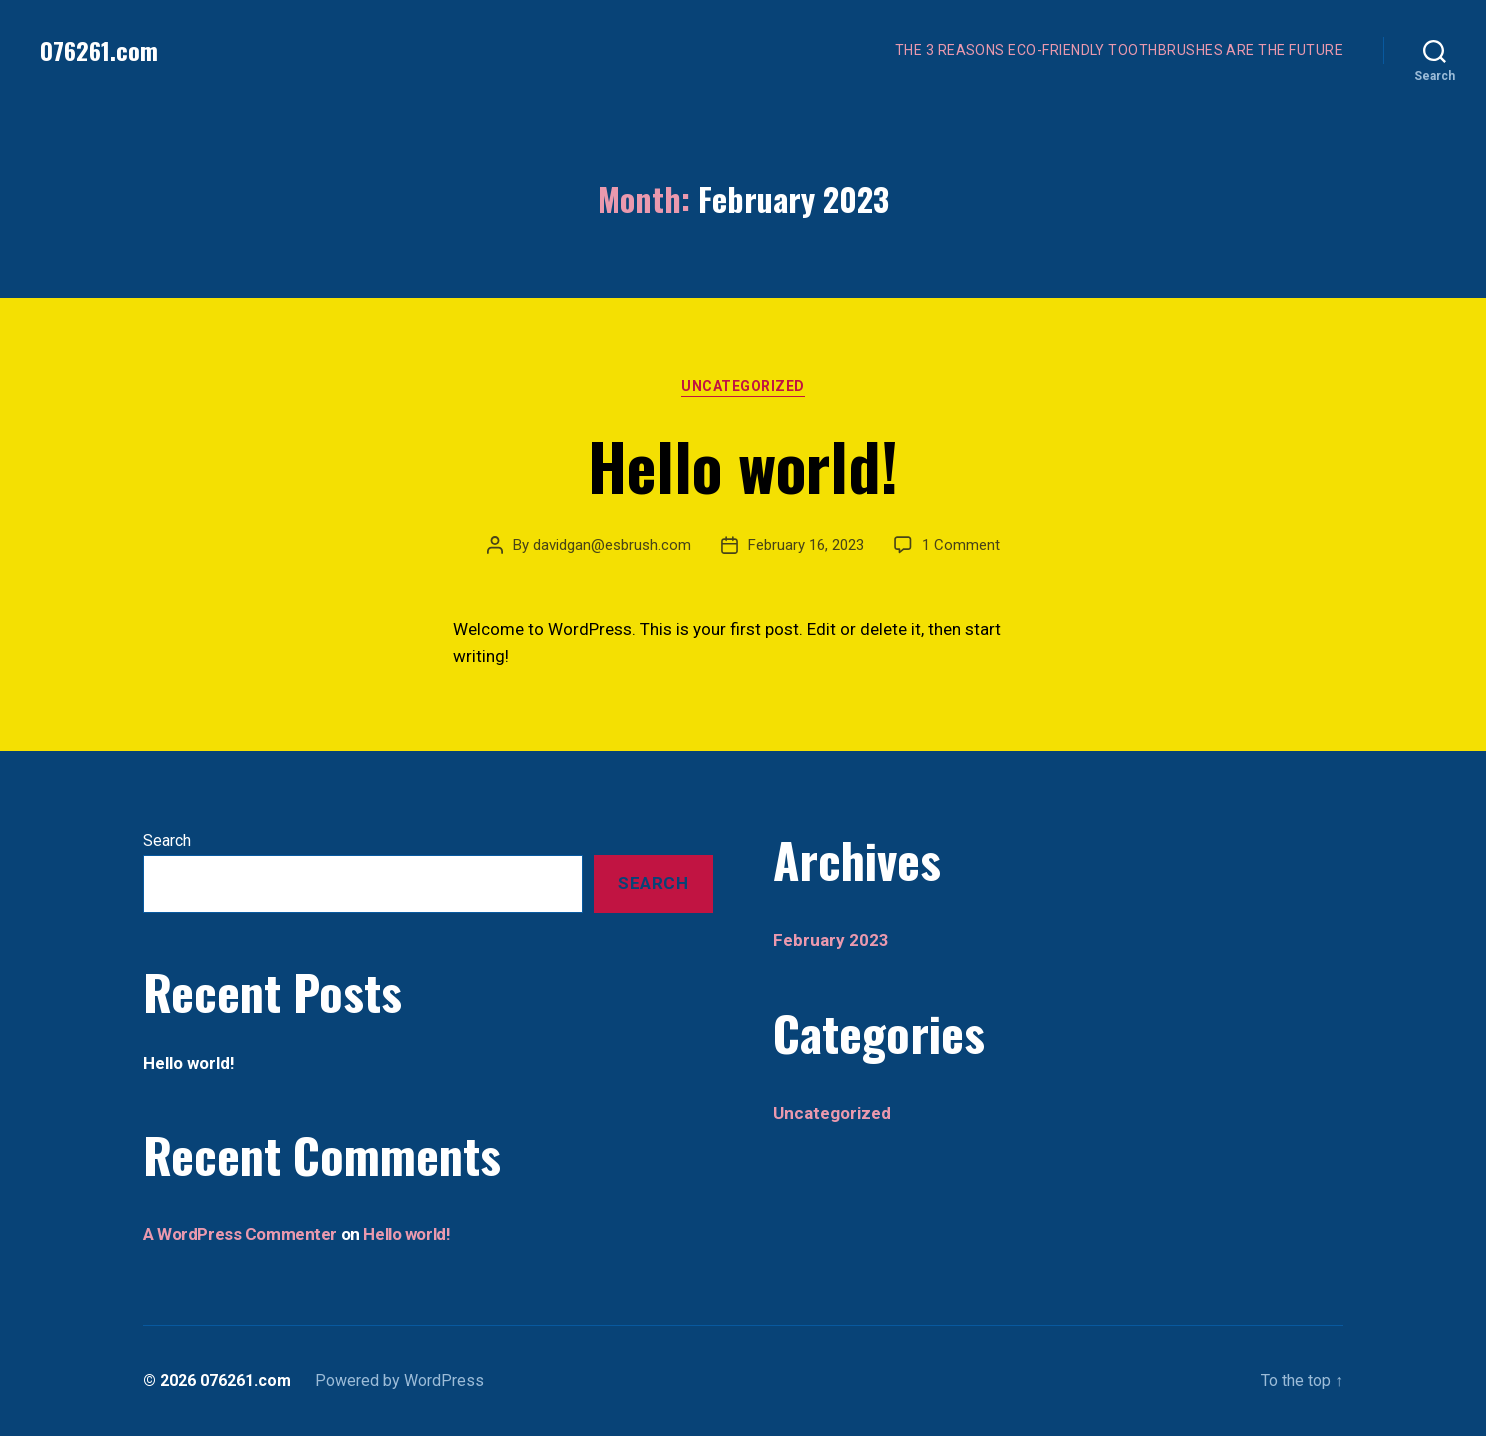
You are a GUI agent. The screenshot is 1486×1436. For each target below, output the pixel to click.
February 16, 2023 (806, 545)
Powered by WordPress (399, 1380)
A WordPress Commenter (240, 1234)
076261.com (99, 50)
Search (167, 840)
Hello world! (743, 465)
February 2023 (831, 940)
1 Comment (961, 545)
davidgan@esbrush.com (612, 545)
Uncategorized (743, 386)
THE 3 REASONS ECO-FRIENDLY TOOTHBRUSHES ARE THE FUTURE (1119, 50)
